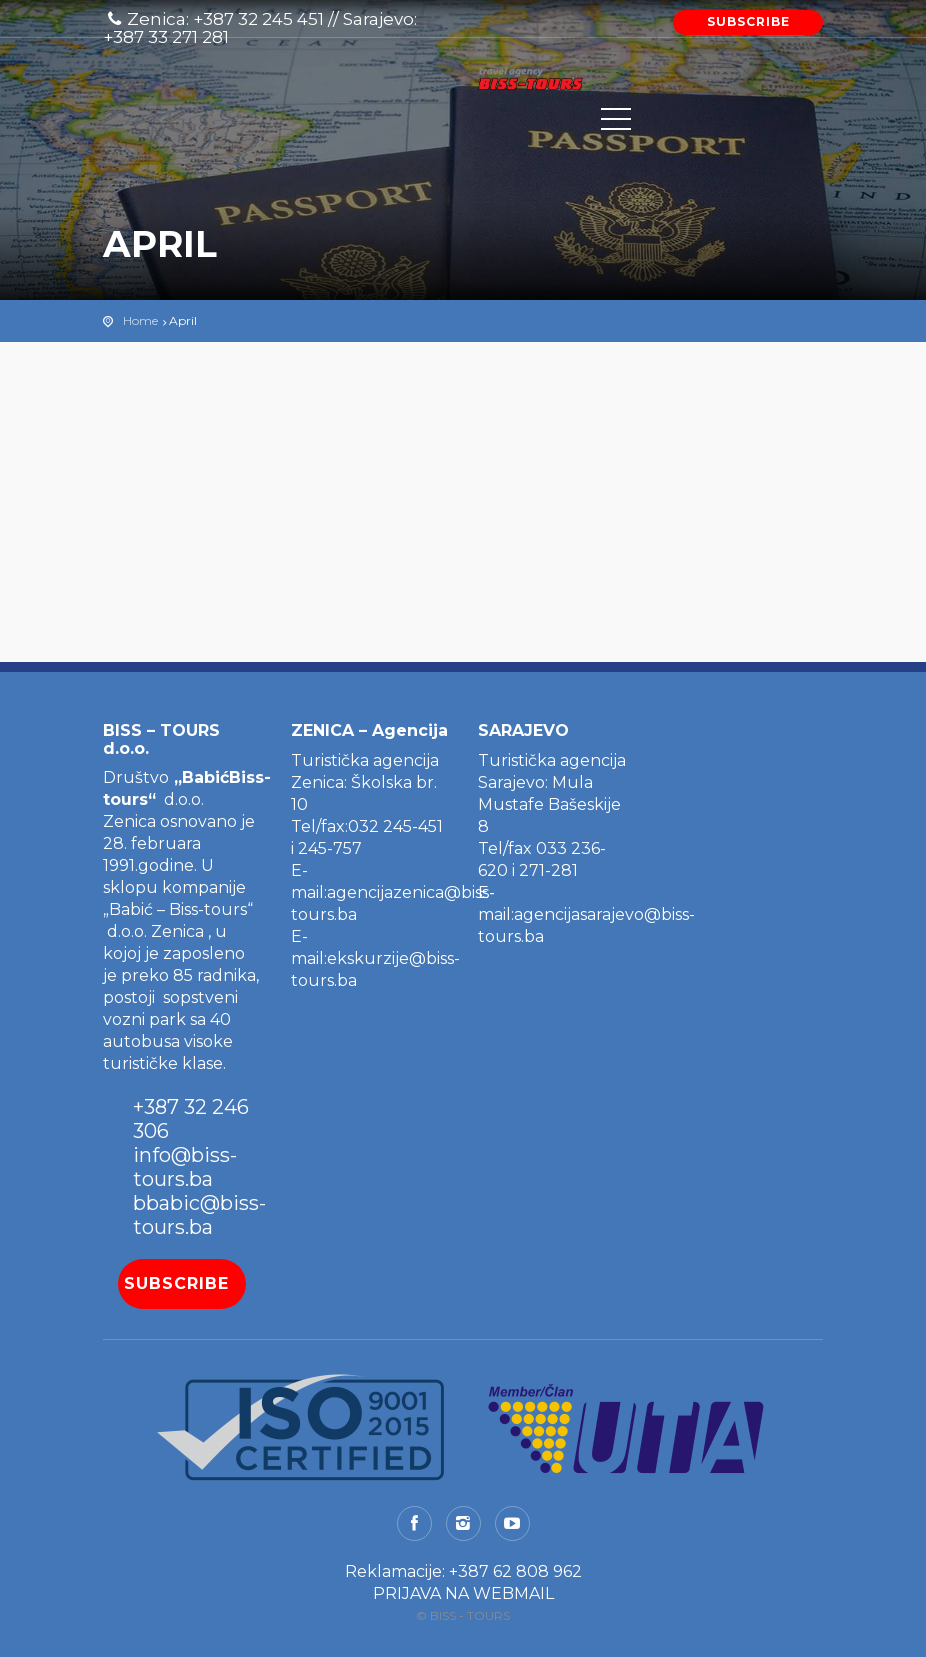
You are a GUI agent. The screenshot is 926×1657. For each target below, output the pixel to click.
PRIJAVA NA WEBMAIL (463, 1593)
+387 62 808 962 (515, 1571)
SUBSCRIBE (748, 21)
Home (140, 320)
